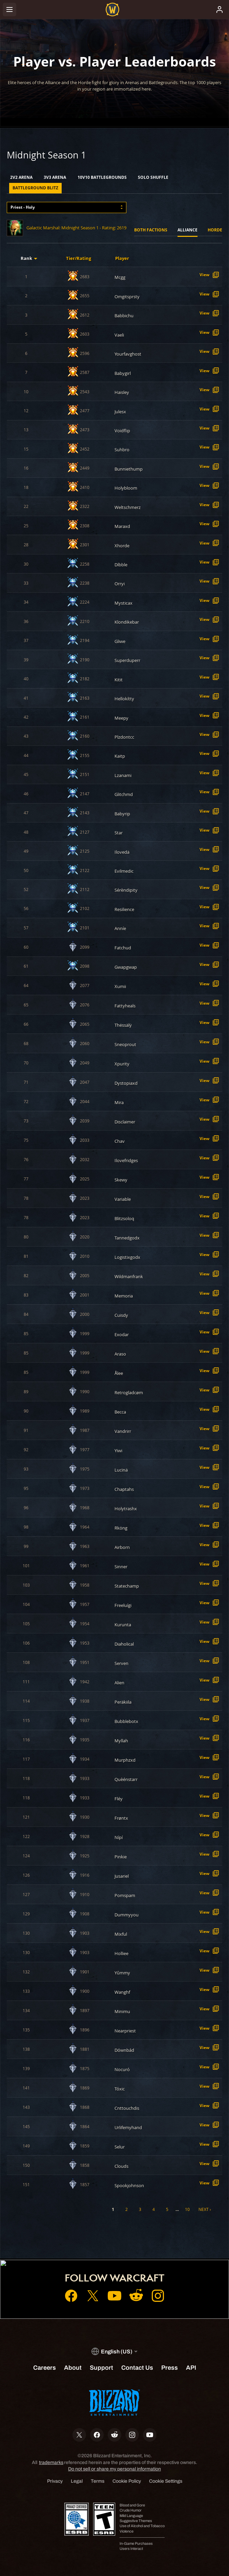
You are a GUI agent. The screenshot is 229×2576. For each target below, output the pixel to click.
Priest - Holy (23, 207)
